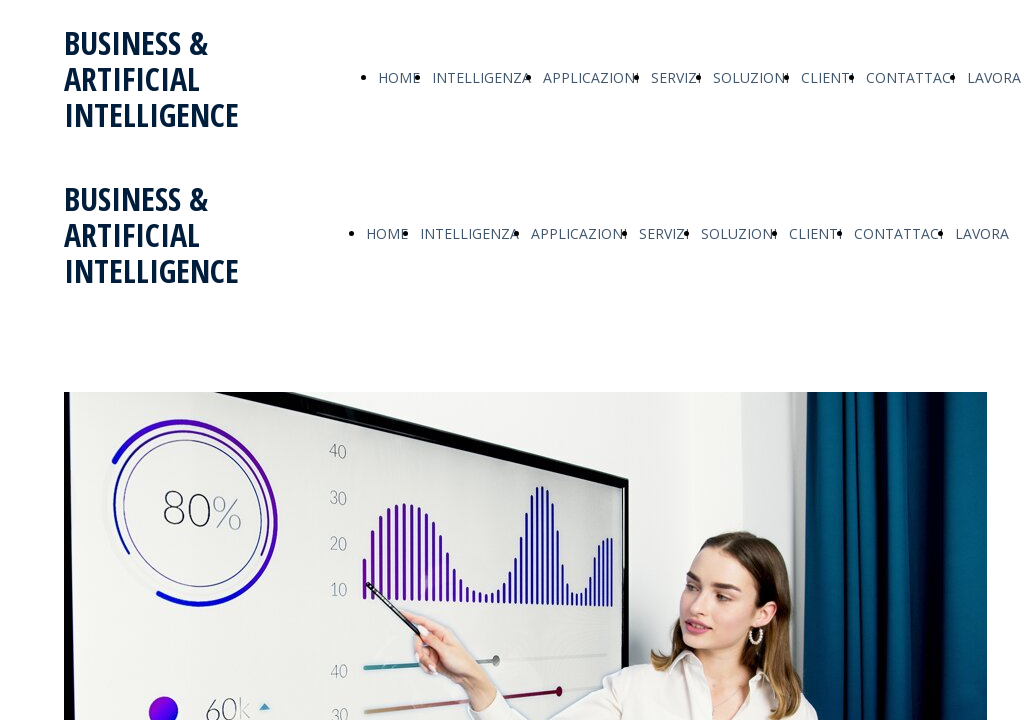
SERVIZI (676, 77)
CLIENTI (827, 77)
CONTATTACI (910, 77)
